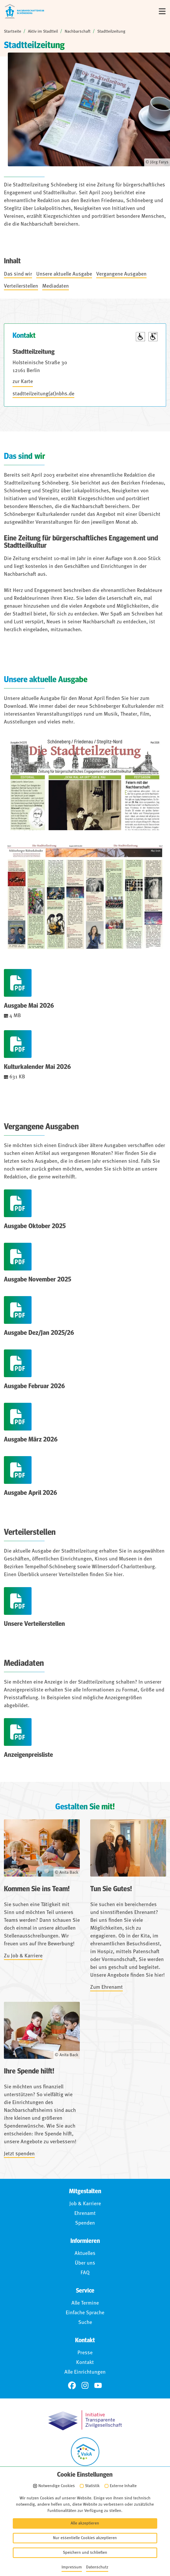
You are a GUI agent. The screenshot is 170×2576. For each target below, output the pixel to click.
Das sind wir (18, 274)
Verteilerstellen (21, 286)
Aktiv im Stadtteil (43, 32)
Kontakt (85, 2362)
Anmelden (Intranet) (88, 2552)
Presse (85, 2353)
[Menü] (162, 11)
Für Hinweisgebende (88, 2541)
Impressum (88, 2510)
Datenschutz (88, 2520)
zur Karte (23, 381)
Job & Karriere (85, 2204)
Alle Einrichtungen (85, 2372)
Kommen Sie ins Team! (37, 1889)
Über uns (85, 2263)
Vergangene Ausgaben (121, 274)
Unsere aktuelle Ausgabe (64, 274)
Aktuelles (85, 2253)
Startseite (12, 32)
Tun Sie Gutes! (111, 1889)
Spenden (85, 2223)
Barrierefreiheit (88, 2531)
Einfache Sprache (85, 2313)
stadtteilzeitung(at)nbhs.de (43, 394)
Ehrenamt (85, 2213)
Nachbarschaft (77, 32)
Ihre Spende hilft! (29, 2071)
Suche (85, 2322)
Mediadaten (55, 286)
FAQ (85, 2273)
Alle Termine (85, 2303)
